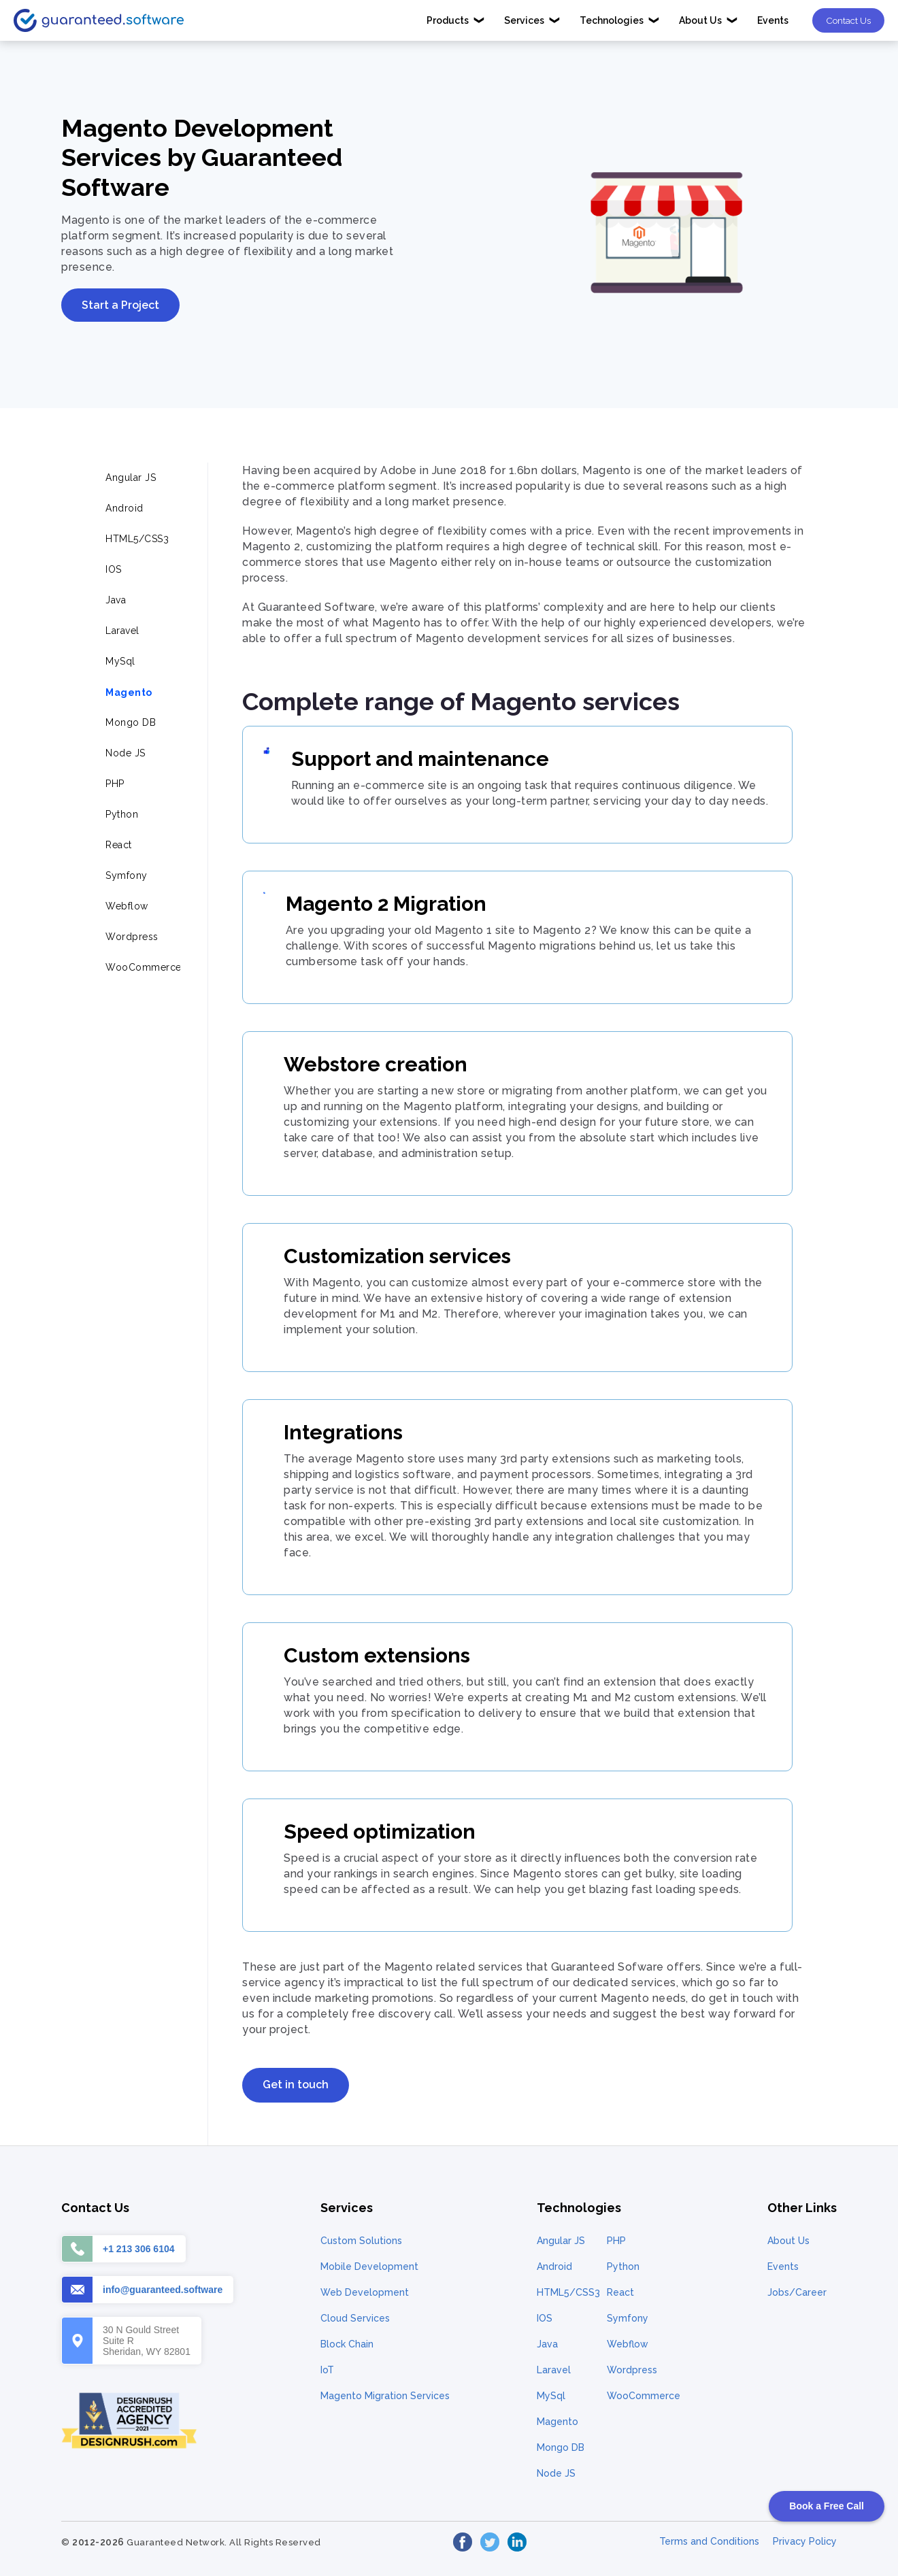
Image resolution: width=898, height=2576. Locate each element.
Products (456, 20)
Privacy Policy (805, 2541)
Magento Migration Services (385, 2395)
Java (547, 2344)
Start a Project (120, 305)
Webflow (627, 2344)
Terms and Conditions (709, 2541)
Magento (557, 2421)
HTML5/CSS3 (568, 2292)
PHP (616, 2240)
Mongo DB (560, 2447)
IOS (544, 2318)
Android (554, 2266)
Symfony (627, 2318)
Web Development (364, 2292)
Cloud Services (355, 2318)
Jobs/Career (797, 2292)
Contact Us (848, 20)
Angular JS (561, 2240)
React (620, 2292)
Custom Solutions (361, 2240)
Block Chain (346, 2344)
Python (623, 2266)
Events (772, 20)
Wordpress (632, 2369)
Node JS (556, 2473)
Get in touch (296, 2084)
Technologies (620, 20)
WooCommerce (643, 2395)
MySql (551, 2395)
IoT (327, 2369)
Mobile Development (369, 2266)
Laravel (554, 2369)
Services (532, 20)
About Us (708, 20)
